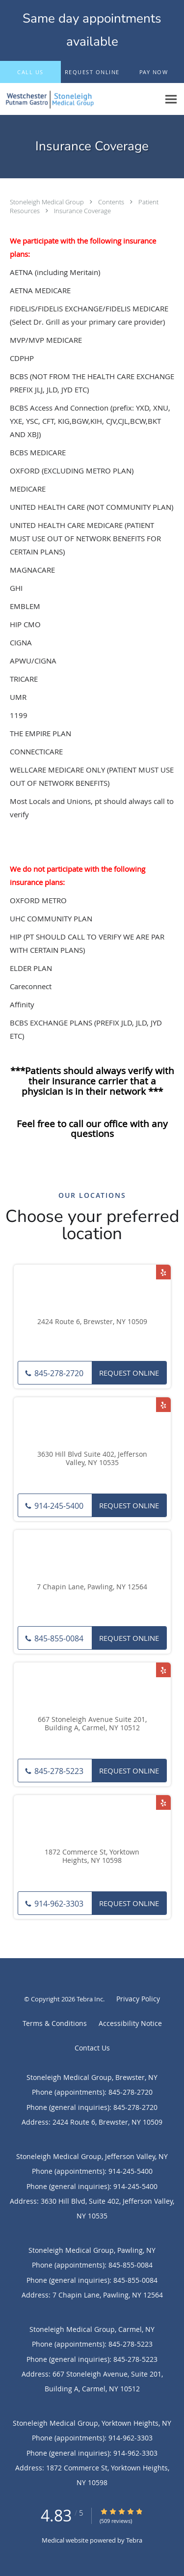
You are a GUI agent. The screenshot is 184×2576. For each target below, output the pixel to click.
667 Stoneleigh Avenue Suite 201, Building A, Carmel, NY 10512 (92, 1724)
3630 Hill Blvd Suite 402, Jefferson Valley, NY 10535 (92, 1458)
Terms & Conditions (55, 2023)
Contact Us (92, 2047)
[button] (92, 72)
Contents (112, 201)
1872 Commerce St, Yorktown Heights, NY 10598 (92, 1856)
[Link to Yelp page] (163, 1272)
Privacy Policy (138, 1998)
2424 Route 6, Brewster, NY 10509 (92, 1322)
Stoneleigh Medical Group (47, 201)
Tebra (134, 2540)
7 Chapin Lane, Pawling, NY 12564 (92, 1587)
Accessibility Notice (130, 2023)
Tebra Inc (90, 1998)
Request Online (129, 1373)
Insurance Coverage (82, 210)
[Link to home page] (79, 99)
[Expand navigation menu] (171, 99)
